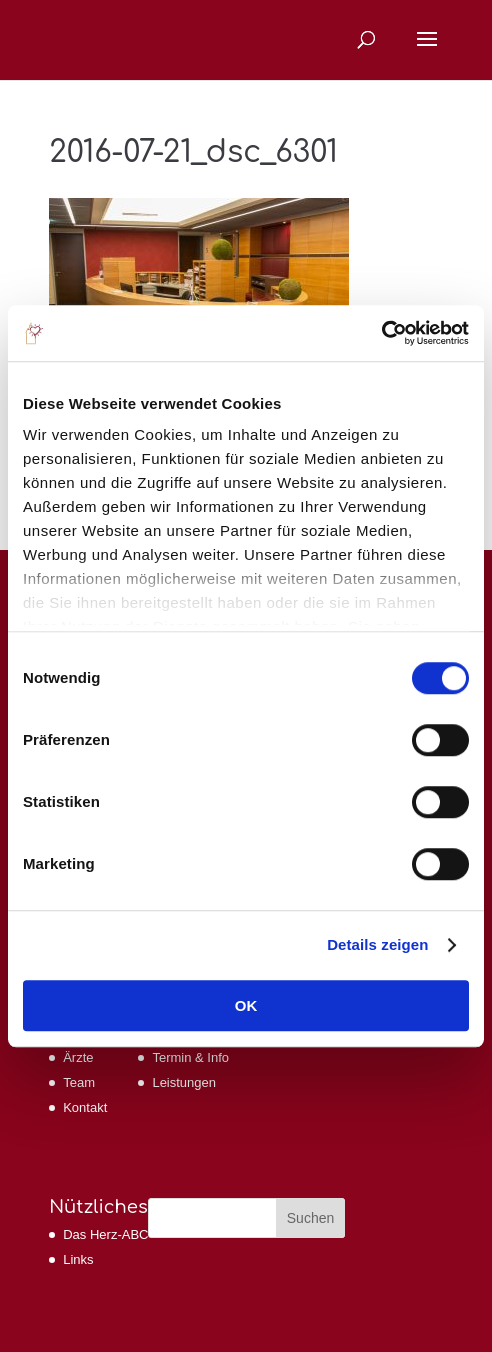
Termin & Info (190, 1057)
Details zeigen (377, 944)
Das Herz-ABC (105, 1234)
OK (246, 1005)
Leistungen (184, 1082)
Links (78, 1259)
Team (79, 1082)
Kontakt (85, 1107)
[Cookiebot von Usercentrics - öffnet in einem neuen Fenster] (381, 333)
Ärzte (78, 1057)
